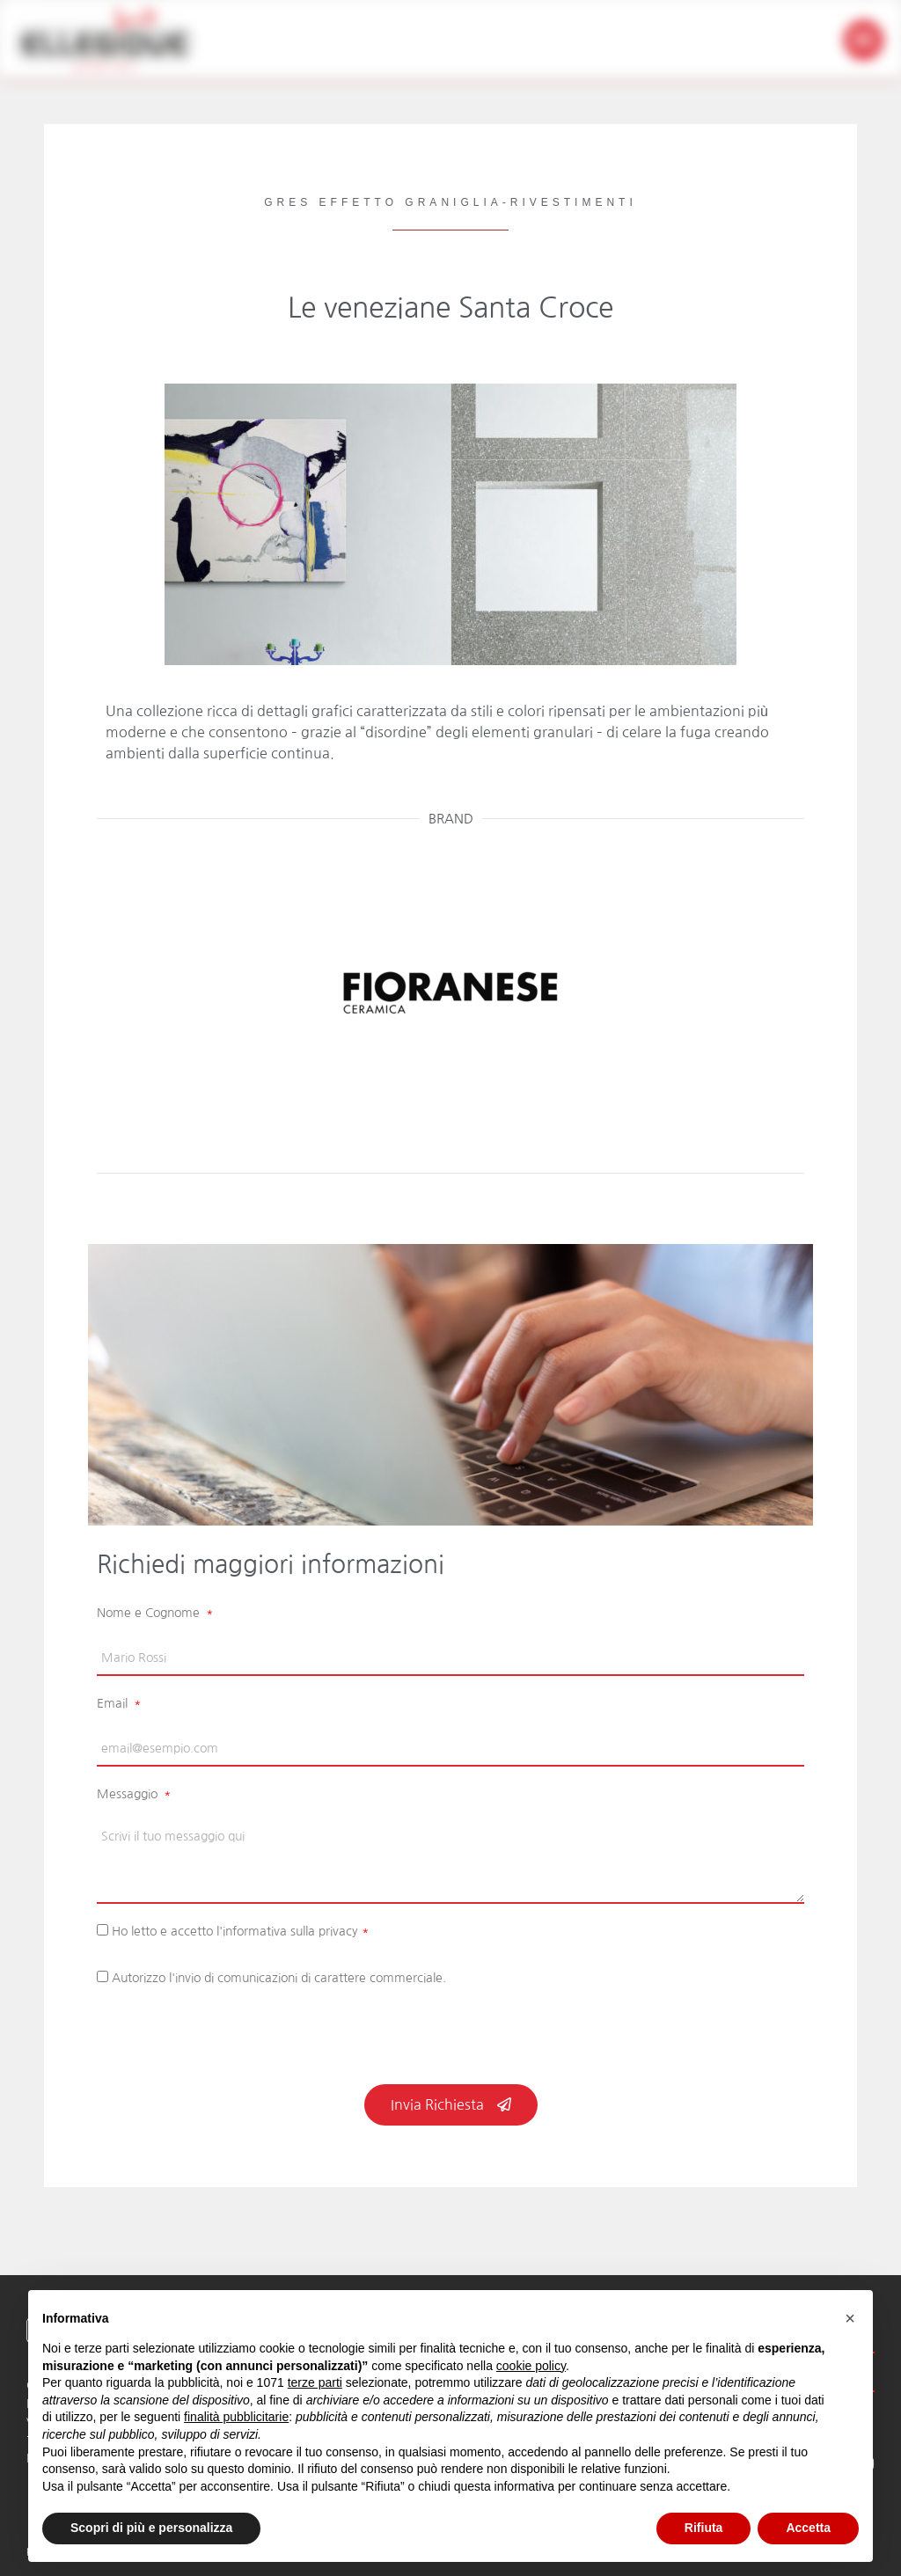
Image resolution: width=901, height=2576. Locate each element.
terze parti (315, 2382)
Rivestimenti (573, 202)
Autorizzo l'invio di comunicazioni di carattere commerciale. (279, 1978)
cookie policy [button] (531, 2366)
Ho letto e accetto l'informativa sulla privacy (240, 1931)
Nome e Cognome (150, 1612)
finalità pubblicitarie (236, 2417)
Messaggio (129, 1794)
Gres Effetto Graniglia (383, 202)
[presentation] (230, 2041)
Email (114, 1703)
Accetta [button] (808, 2528)
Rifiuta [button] (704, 2528)
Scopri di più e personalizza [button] (151, 2528)
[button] (863, 40)
